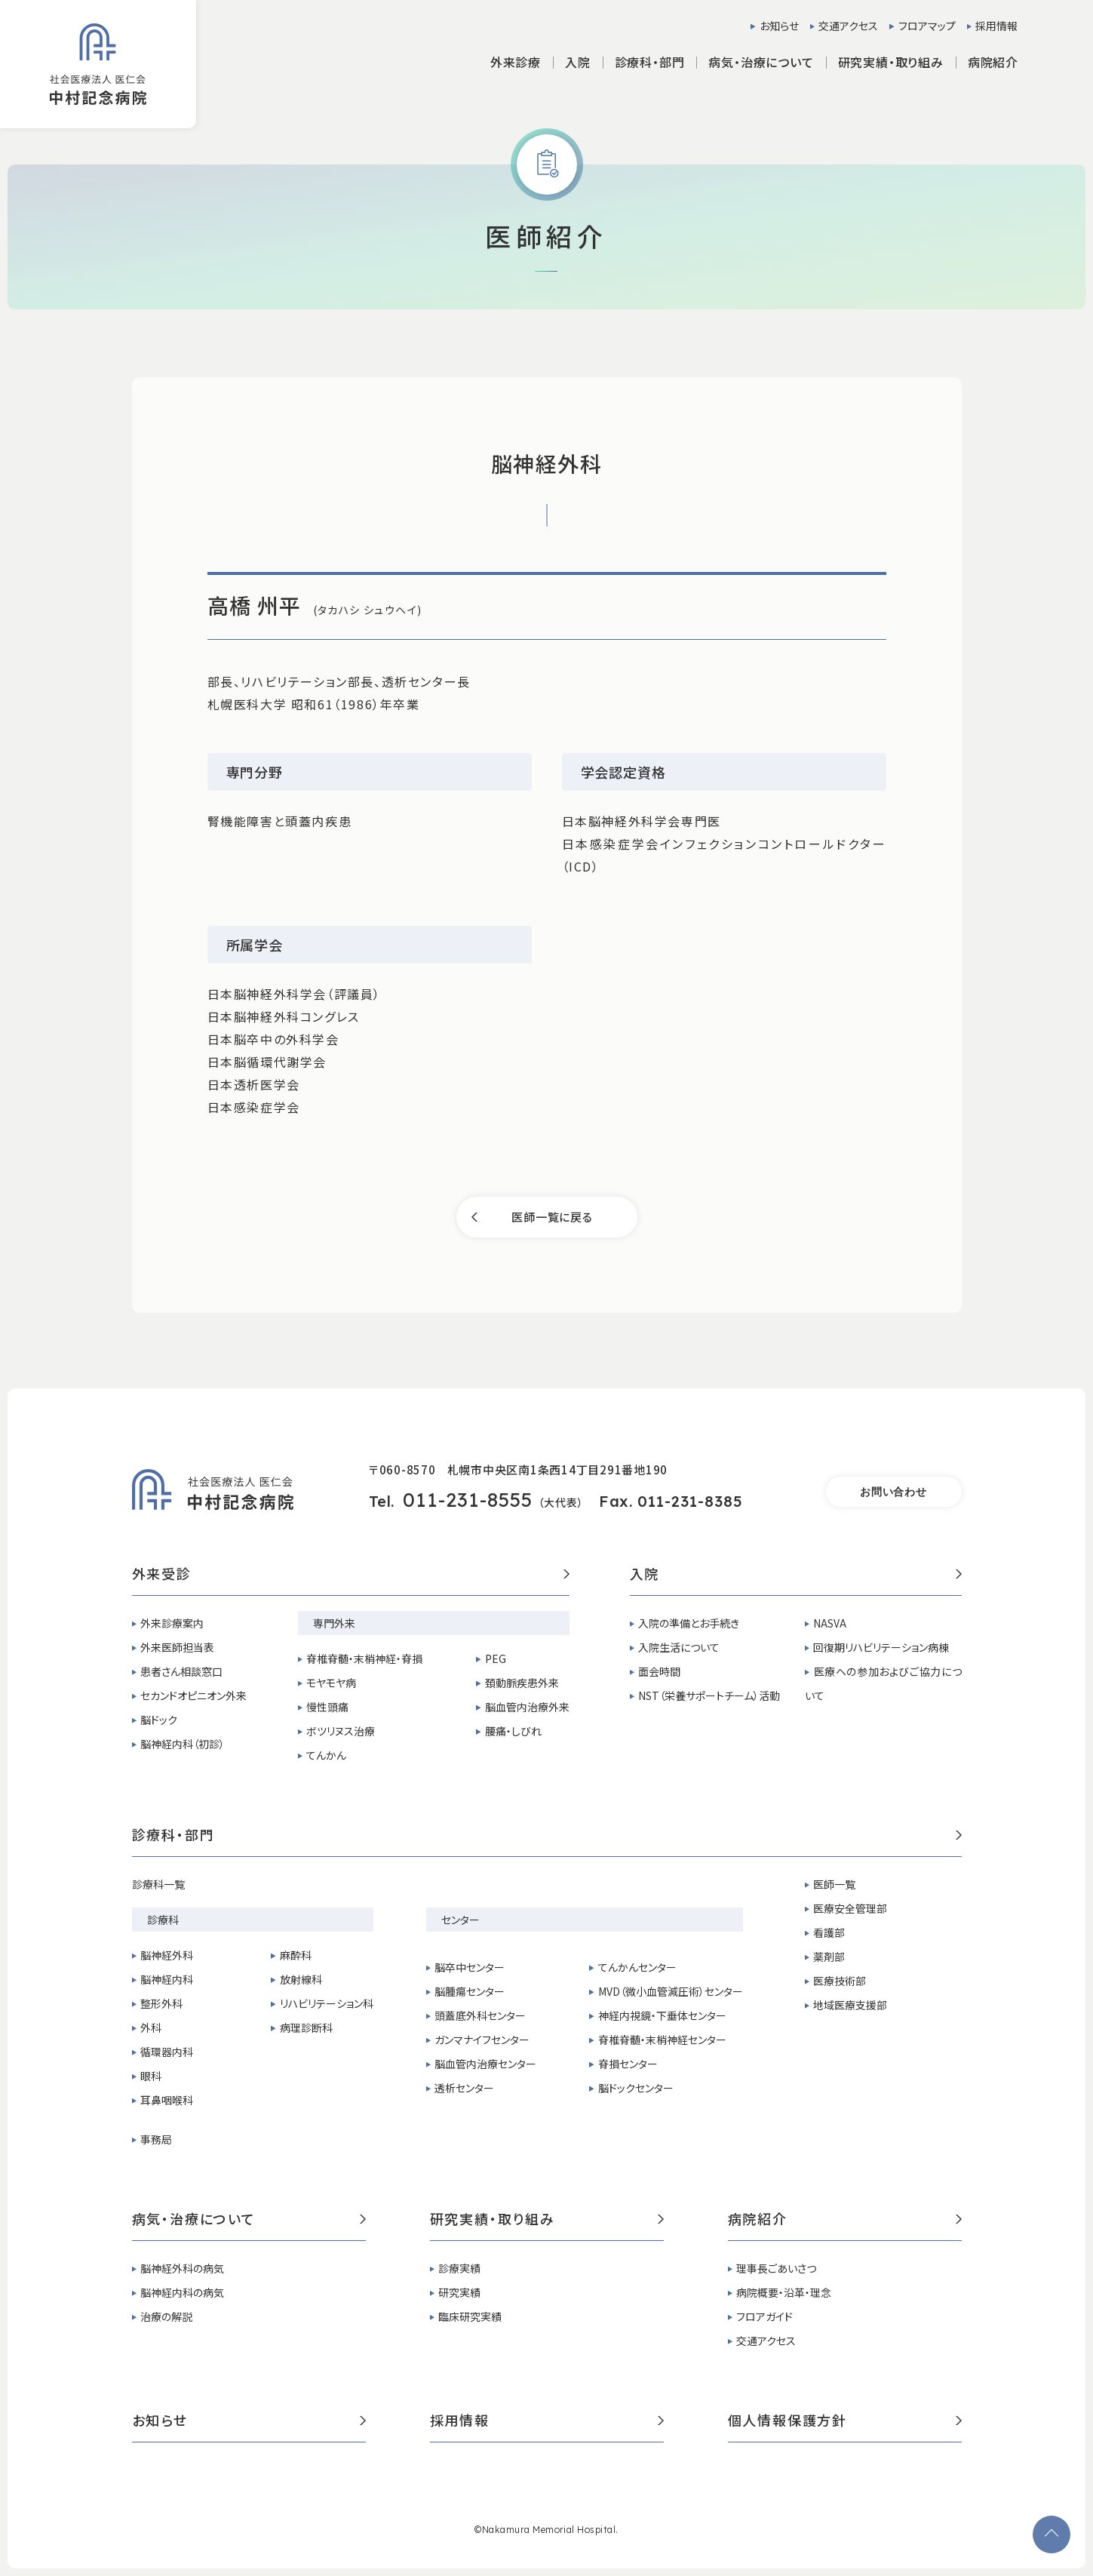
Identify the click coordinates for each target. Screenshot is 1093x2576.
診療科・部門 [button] (650, 62)
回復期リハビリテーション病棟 (881, 1647)
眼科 (150, 2075)
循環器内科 (166, 2051)
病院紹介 (845, 2220)
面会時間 (659, 1671)
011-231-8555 (468, 1499)
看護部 (829, 1932)
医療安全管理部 (850, 1908)
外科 (150, 2027)
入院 (796, 1574)
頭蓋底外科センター (480, 2015)
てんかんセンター (637, 1967)
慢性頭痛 (327, 1706)
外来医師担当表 (177, 1647)
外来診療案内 (172, 1623)
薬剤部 (829, 1956)
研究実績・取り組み (547, 2220)
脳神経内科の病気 (182, 2292)
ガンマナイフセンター (482, 2039)
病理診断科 (306, 2027)
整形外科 (161, 2003)
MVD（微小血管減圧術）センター (670, 1991)
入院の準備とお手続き (688, 1623)
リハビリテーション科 (326, 2003)
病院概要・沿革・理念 (783, 2292)
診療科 (163, 1919)
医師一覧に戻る (551, 1217)
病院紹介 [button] (993, 62)
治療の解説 (166, 2316)
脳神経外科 (166, 1955)
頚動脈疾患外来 (522, 1682)
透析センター (464, 2087)
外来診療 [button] (515, 62)
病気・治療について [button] (760, 62)
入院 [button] (578, 62)
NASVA (829, 1623)
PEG (495, 1658)
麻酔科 (296, 1955)
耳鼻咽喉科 (166, 2099)
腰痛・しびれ (513, 1730)
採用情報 (996, 25)
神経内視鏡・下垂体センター (662, 2015)
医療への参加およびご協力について (883, 1683)
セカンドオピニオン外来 (193, 1695)
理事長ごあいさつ (776, 2268)
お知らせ (779, 25)
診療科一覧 (158, 1884)
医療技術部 (839, 1980)
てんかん (326, 1755)
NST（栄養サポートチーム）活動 (709, 1695)
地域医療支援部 (850, 2004)
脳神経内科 (166, 1979)
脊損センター (628, 2063)
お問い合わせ (893, 1492)
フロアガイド (764, 2316)
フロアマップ (927, 25)
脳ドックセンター (636, 2087)
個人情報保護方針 (845, 2421)
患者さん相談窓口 (181, 1671)
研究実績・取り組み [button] (891, 62)
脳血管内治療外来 (527, 1706)
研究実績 (459, 2292)
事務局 (156, 2139)
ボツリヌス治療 (340, 1730)
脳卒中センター (469, 1967)
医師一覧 (834, 1884)
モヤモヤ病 (331, 1682)
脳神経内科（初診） (182, 1743)
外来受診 (351, 1574)
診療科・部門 (547, 1835)
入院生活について (679, 1647)
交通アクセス (848, 25)
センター (460, 1919)
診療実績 (459, 2268)
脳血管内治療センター (485, 2063)
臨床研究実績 (470, 2316)
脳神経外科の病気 (182, 2268)
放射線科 (301, 1979)
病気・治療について (249, 2220)
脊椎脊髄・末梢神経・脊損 (364, 1658)
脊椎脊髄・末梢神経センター (662, 2039)
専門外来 (334, 1623)
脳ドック (158, 1719)
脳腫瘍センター (469, 1991)
